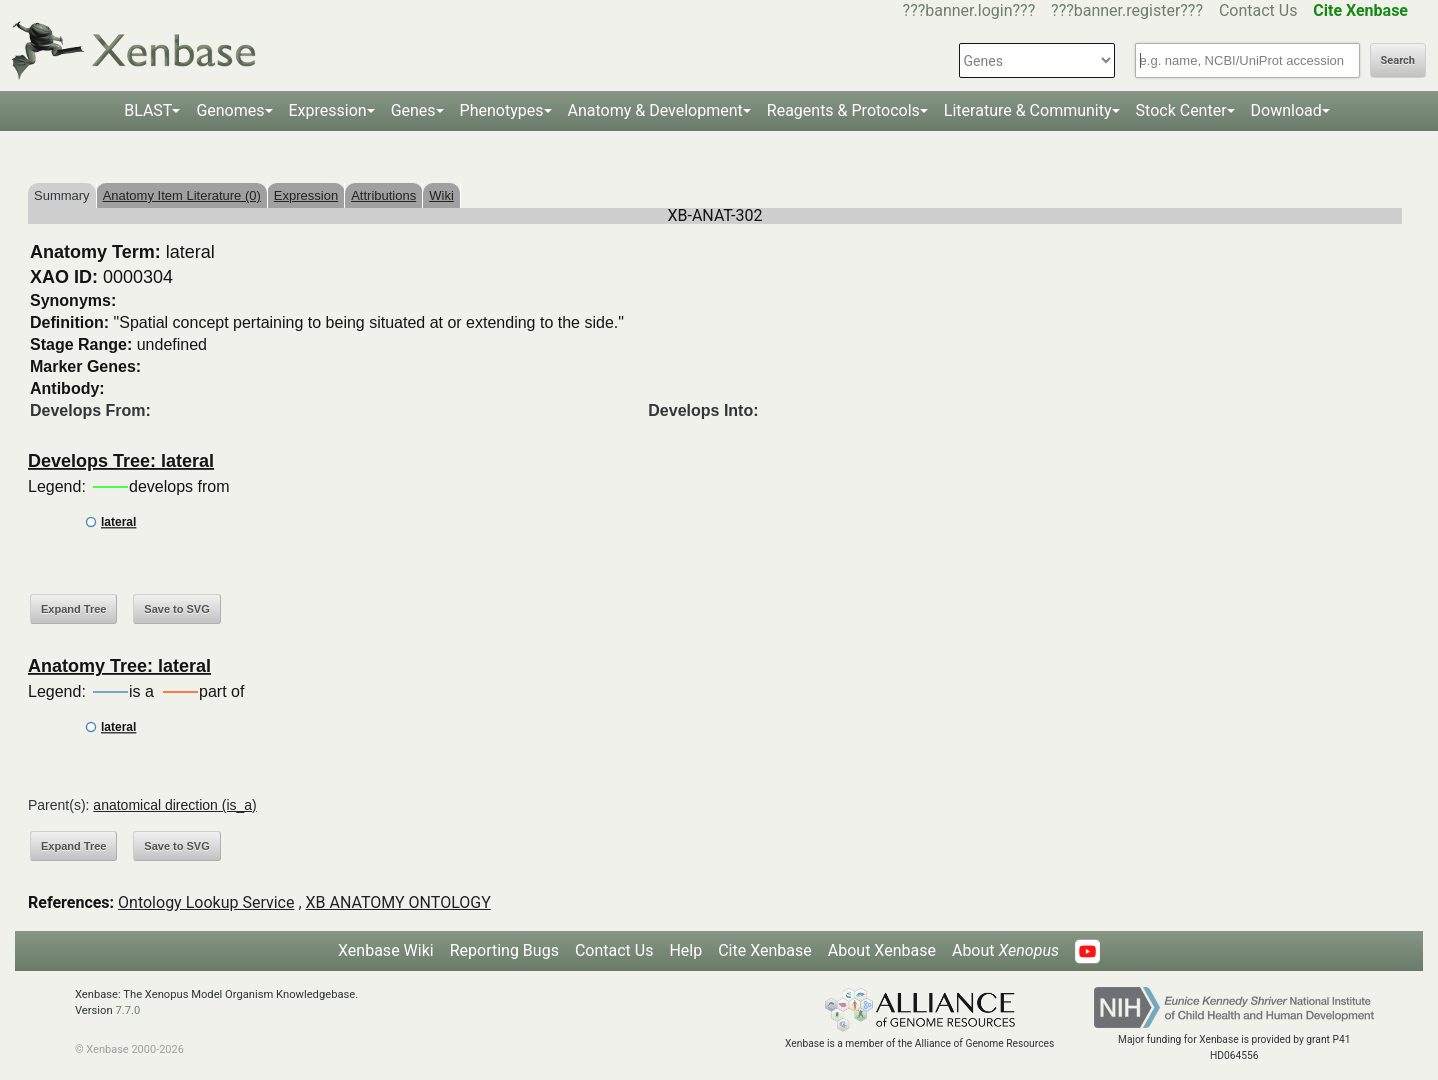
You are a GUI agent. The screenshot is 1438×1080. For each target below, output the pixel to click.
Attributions (383, 195)
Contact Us (1258, 10)
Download (1286, 110)
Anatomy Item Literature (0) (182, 195)
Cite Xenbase (765, 950)
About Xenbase (882, 950)
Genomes (230, 110)
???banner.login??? (969, 10)
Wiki (441, 195)
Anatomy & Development (655, 110)
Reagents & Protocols (843, 110)
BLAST (148, 110)
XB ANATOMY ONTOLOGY (398, 902)
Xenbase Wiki (386, 950)
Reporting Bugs (504, 950)
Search (1398, 60)
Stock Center (1181, 110)
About (1005, 950)
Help (685, 950)
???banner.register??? (1127, 10)
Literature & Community (1028, 110)
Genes (413, 110)
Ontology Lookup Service (206, 902)
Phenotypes (502, 110)
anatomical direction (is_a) (174, 805)
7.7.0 (127, 1010)
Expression (328, 110)
